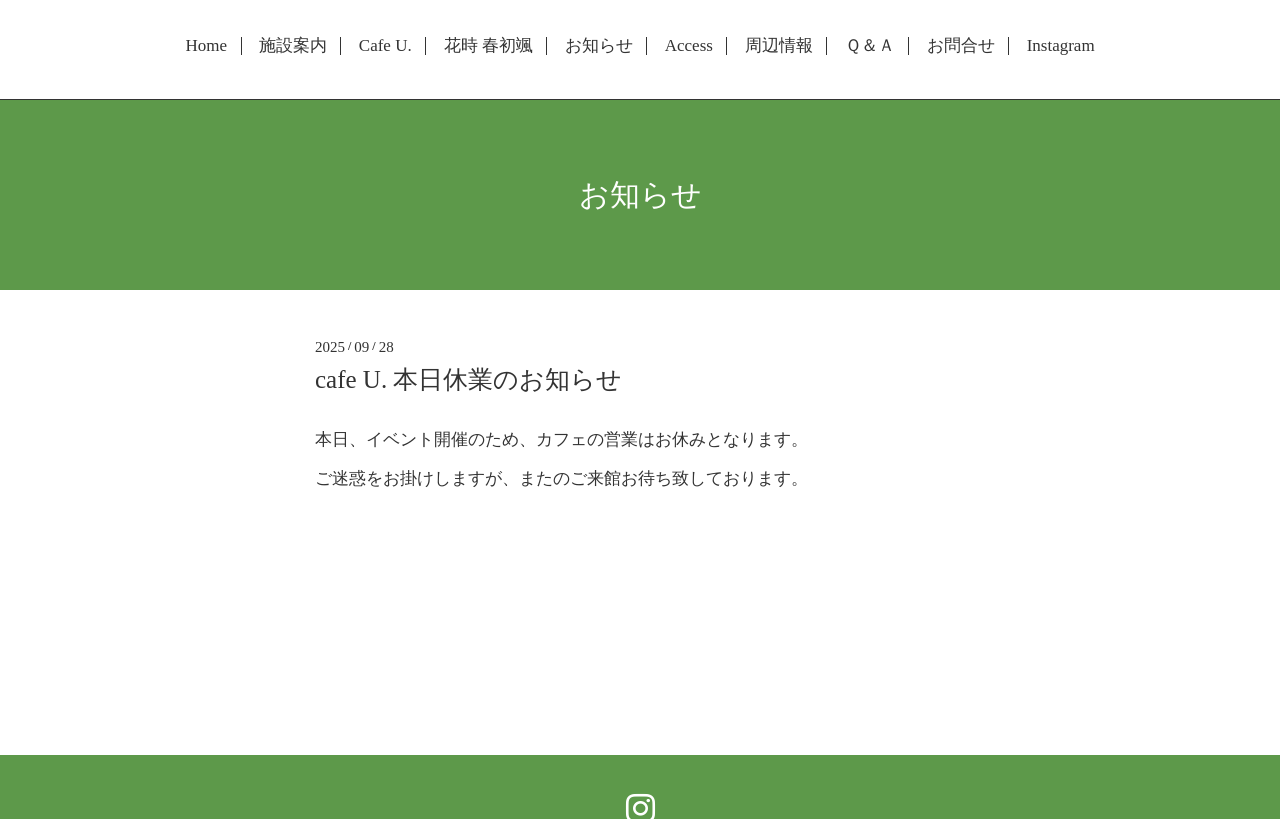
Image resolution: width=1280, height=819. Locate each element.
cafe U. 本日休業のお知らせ (468, 379)
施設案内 (293, 46)
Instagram (1061, 46)
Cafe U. (385, 46)
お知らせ (599, 46)
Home (206, 46)
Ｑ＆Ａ (870, 46)
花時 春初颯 (488, 46)
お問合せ (961, 46)
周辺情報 (779, 46)
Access (689, 46)
